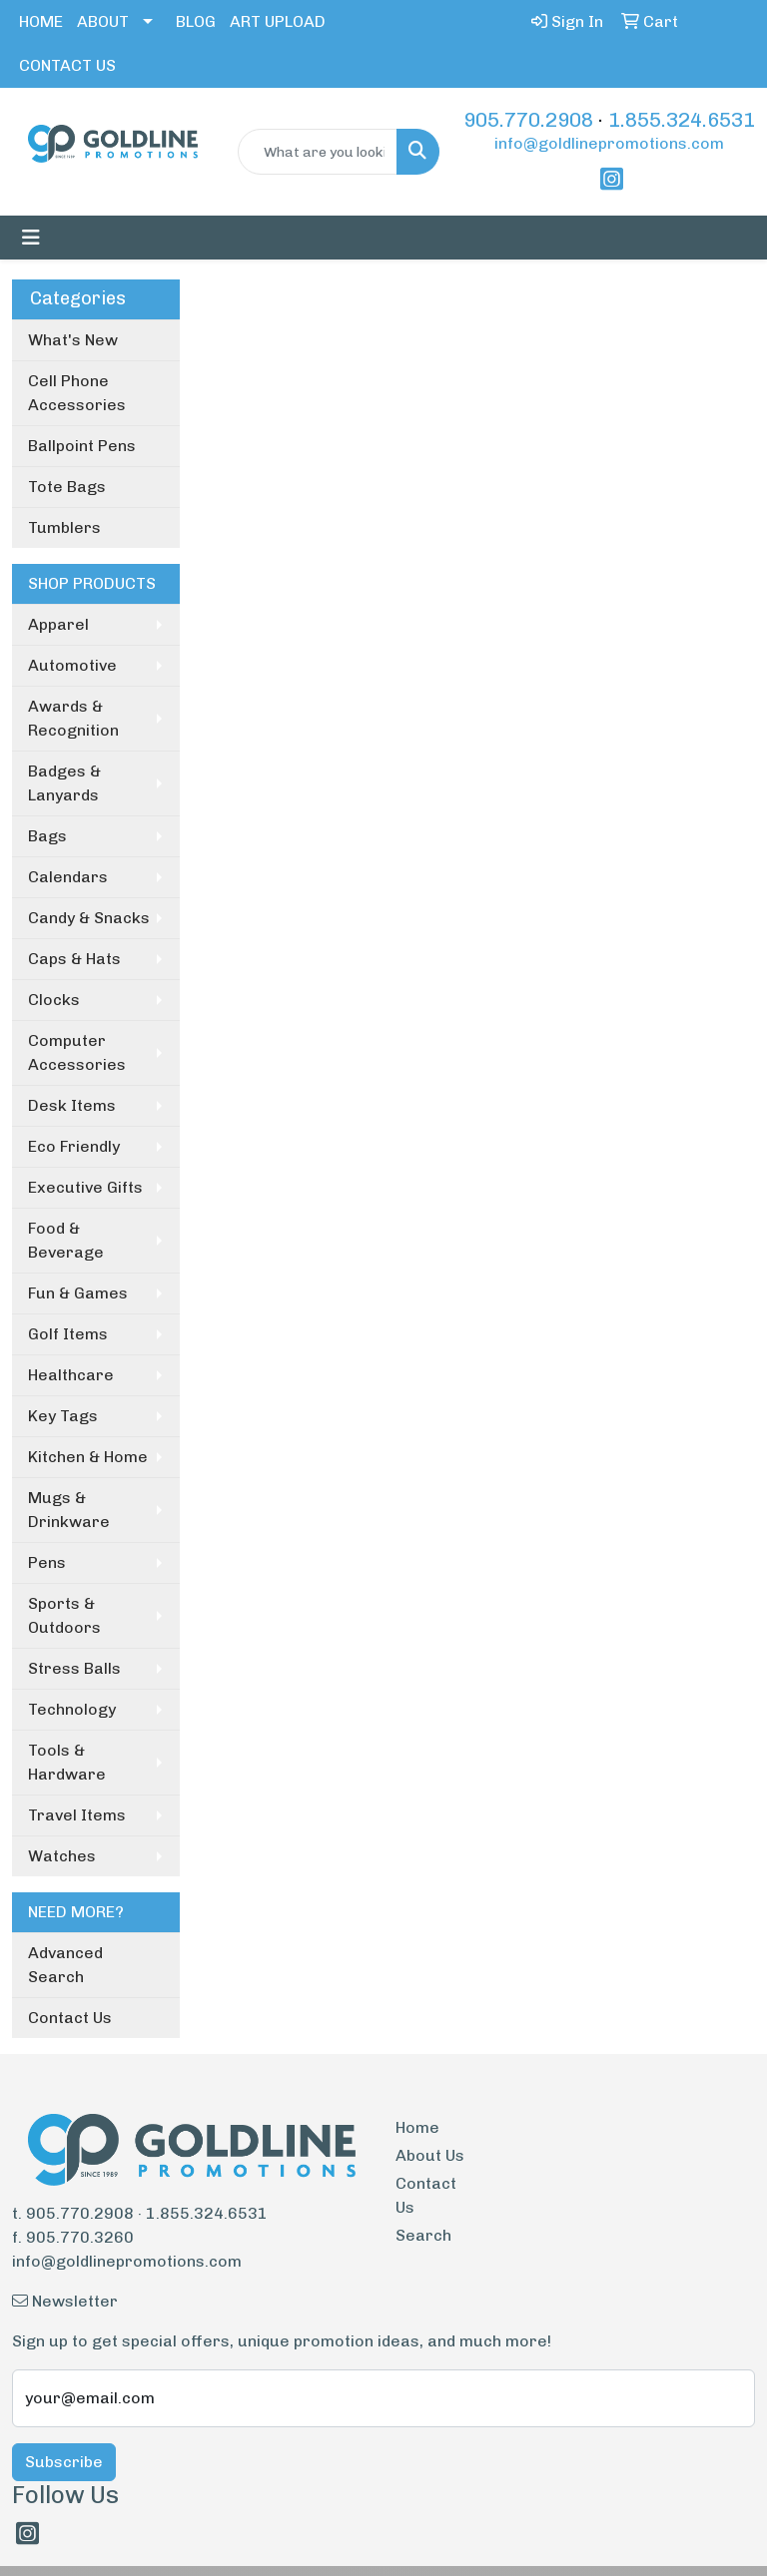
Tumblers (64, 527)
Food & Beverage (66, 1240)
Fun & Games (78, 1293)
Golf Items (68, 1333)
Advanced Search (65, 1964)
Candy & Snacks (89, 917)
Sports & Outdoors (64, 1615)
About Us (429, 2155)
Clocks (54, 999)
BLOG (196, 21)
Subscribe (64, 2461)
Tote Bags (67, 486)
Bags (47, 835)
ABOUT (103, 21)
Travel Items (77, 1814)
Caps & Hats (74, 958)
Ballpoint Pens (82, 445)
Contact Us (70, 2017)
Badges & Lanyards (64, 783)
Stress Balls (74, 1668)
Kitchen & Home (88, 1456)
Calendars (68, 876)
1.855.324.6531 (681, 120)
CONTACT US (67, 65)
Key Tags (63, 1415)
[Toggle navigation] (31, 238)
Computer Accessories (77, 1052)
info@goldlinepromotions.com (609, 143)
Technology (72, 1709)
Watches (62, 1855)
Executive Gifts (85, 1187)
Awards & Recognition (73, 718)
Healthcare (71, 1374)
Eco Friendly (74, 1146)
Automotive (72, 665)
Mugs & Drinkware (69, 1509)
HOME (41, 21)
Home (417, 2127)
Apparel (58, 624)
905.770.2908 (528, 120)
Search (423, 2235)
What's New (73, 339)
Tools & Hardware (67, 1762)
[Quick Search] (317, 152)
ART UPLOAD (278, 21)
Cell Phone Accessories (77, 392)
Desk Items (72, 1105)
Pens (47, 1562)
